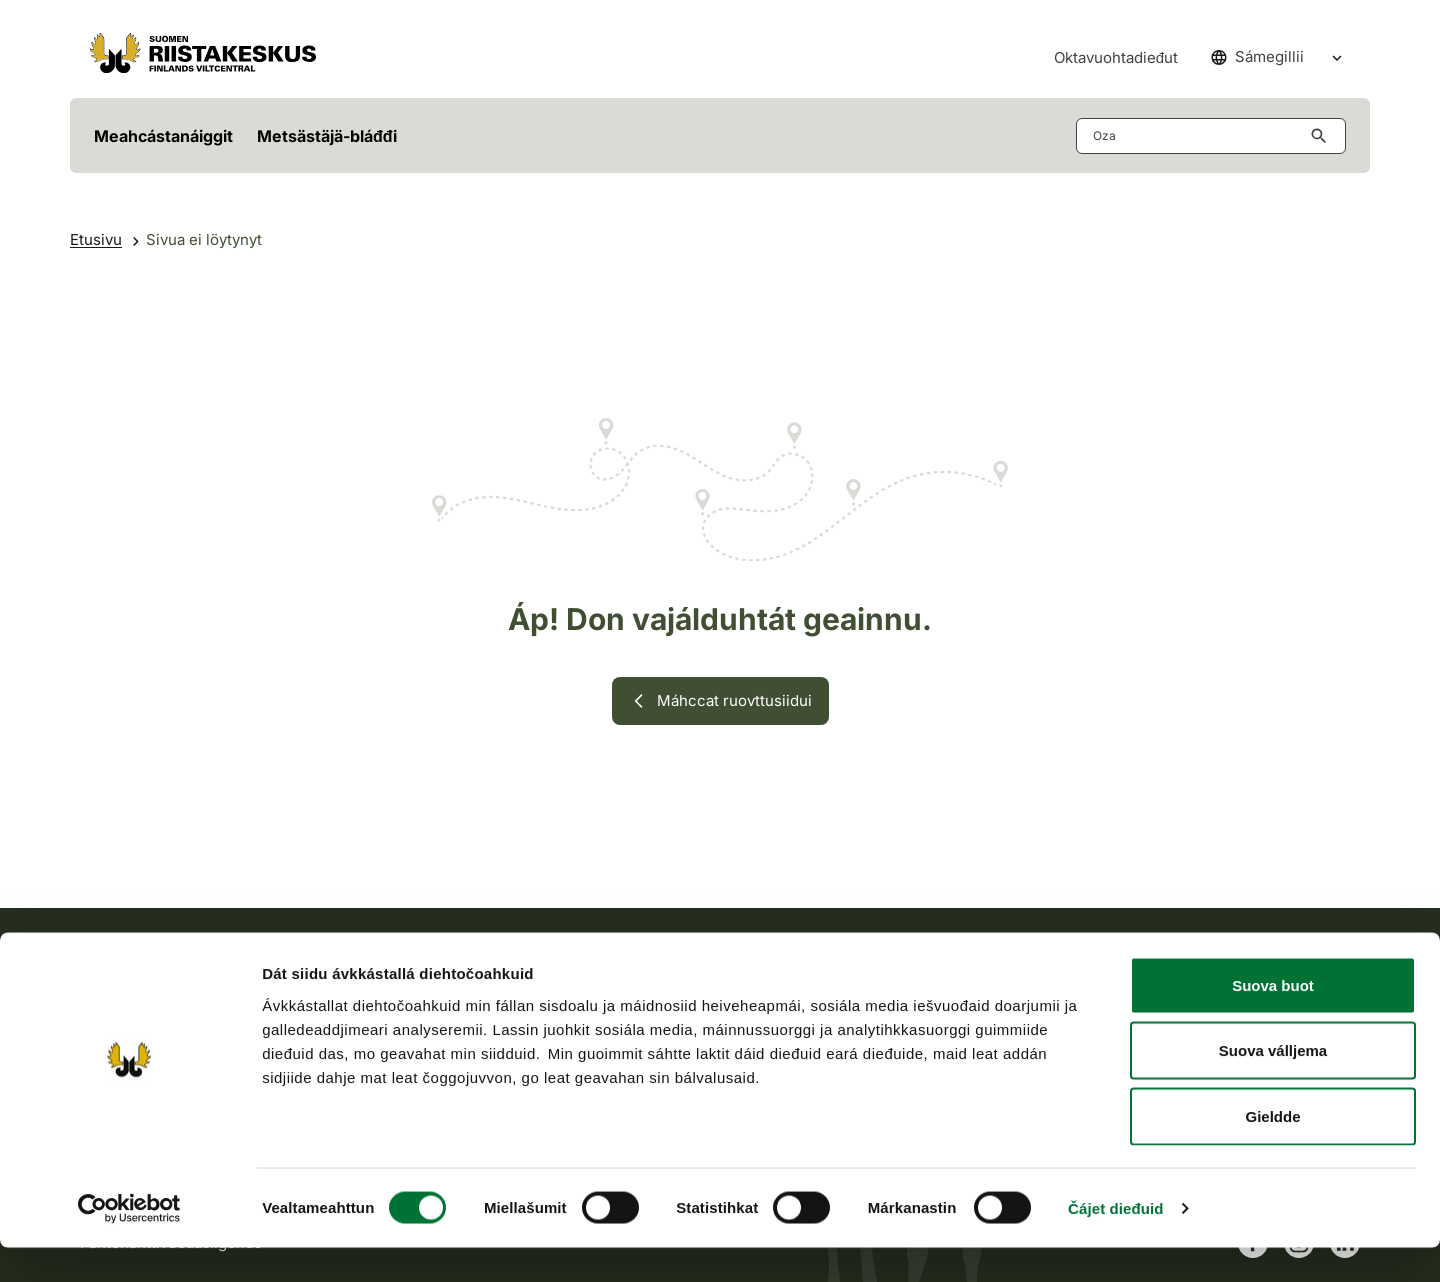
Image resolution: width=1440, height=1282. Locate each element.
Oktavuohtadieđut (1116, 57)
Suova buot (1273, 1019)
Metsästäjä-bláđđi (327, 136)
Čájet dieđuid (1115, 1242)
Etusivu (96, 239)
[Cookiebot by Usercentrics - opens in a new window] (129, 1243)
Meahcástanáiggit (163, 136)
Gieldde (1272, 1150)
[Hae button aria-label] (1323, 136)
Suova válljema (1273, 1085)
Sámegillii (1257, 56)
